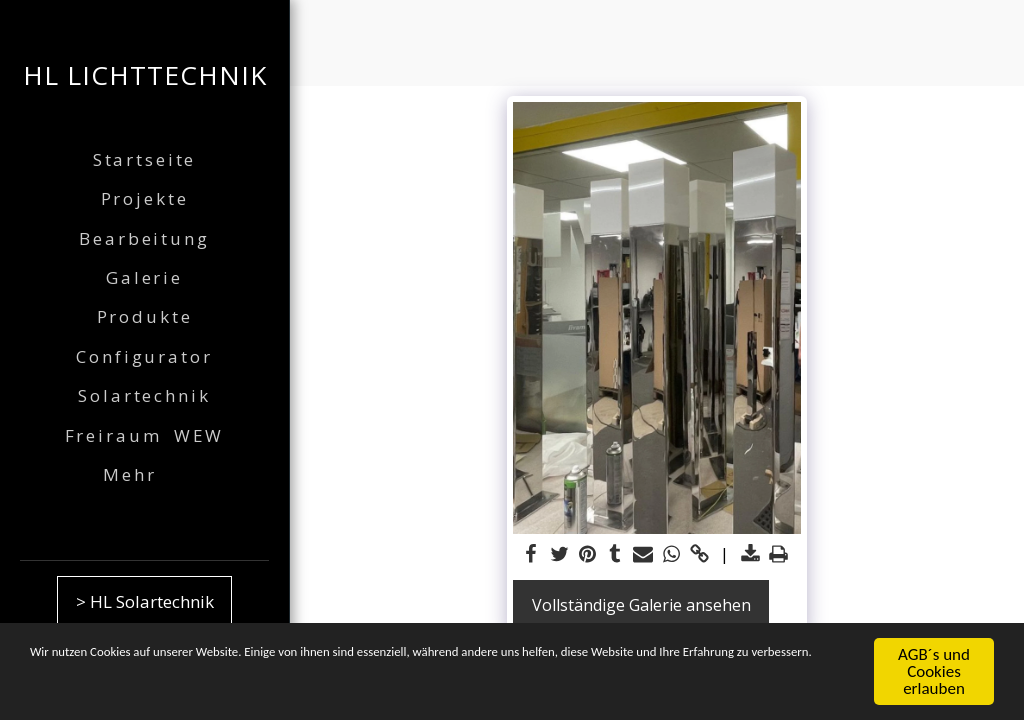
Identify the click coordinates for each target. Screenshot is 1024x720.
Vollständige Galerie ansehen (641, 605)
